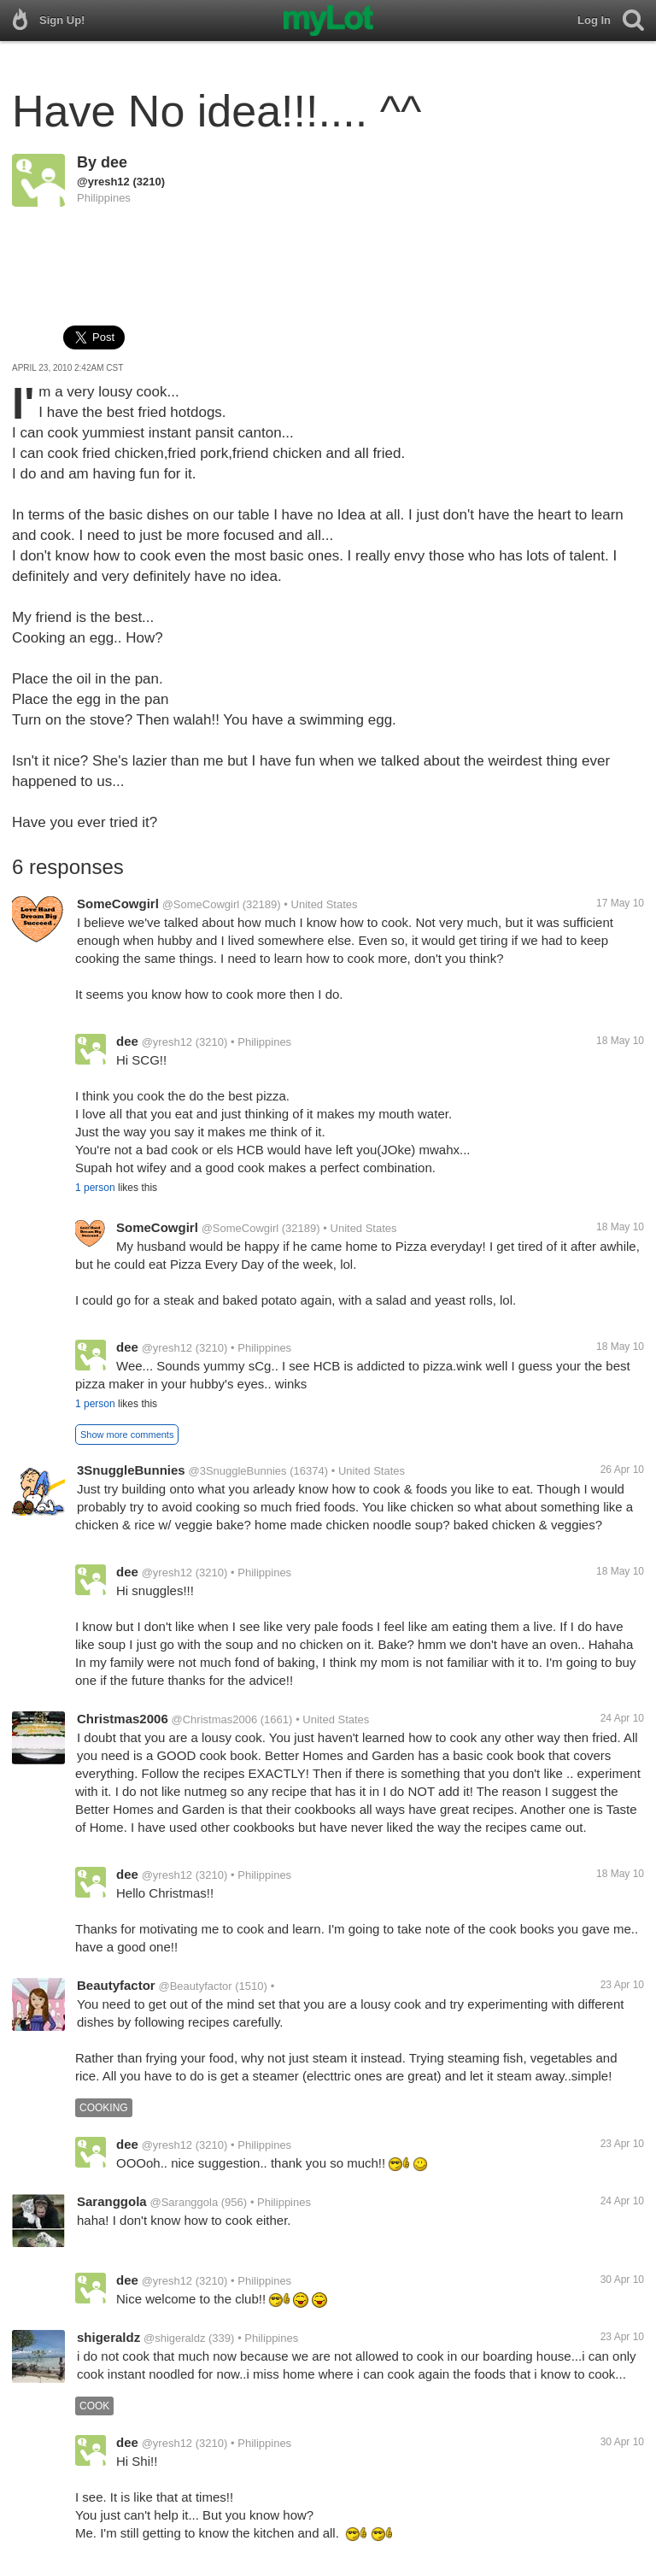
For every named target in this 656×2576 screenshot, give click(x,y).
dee (114, 162)
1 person (95, 1188)
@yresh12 (103, 181)
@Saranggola (183, 2202)
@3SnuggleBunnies (237, 1470)
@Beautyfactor (194, 1986)
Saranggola (112, 2201)
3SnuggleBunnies (131, 1470)
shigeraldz (108, 2337)
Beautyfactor (116, 1985)
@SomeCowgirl (201, 904)
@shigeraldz (174, 2338)
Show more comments (126, 1434)
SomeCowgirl (118, 903)
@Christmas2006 (215, 1719)
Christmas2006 (122, 1718)
